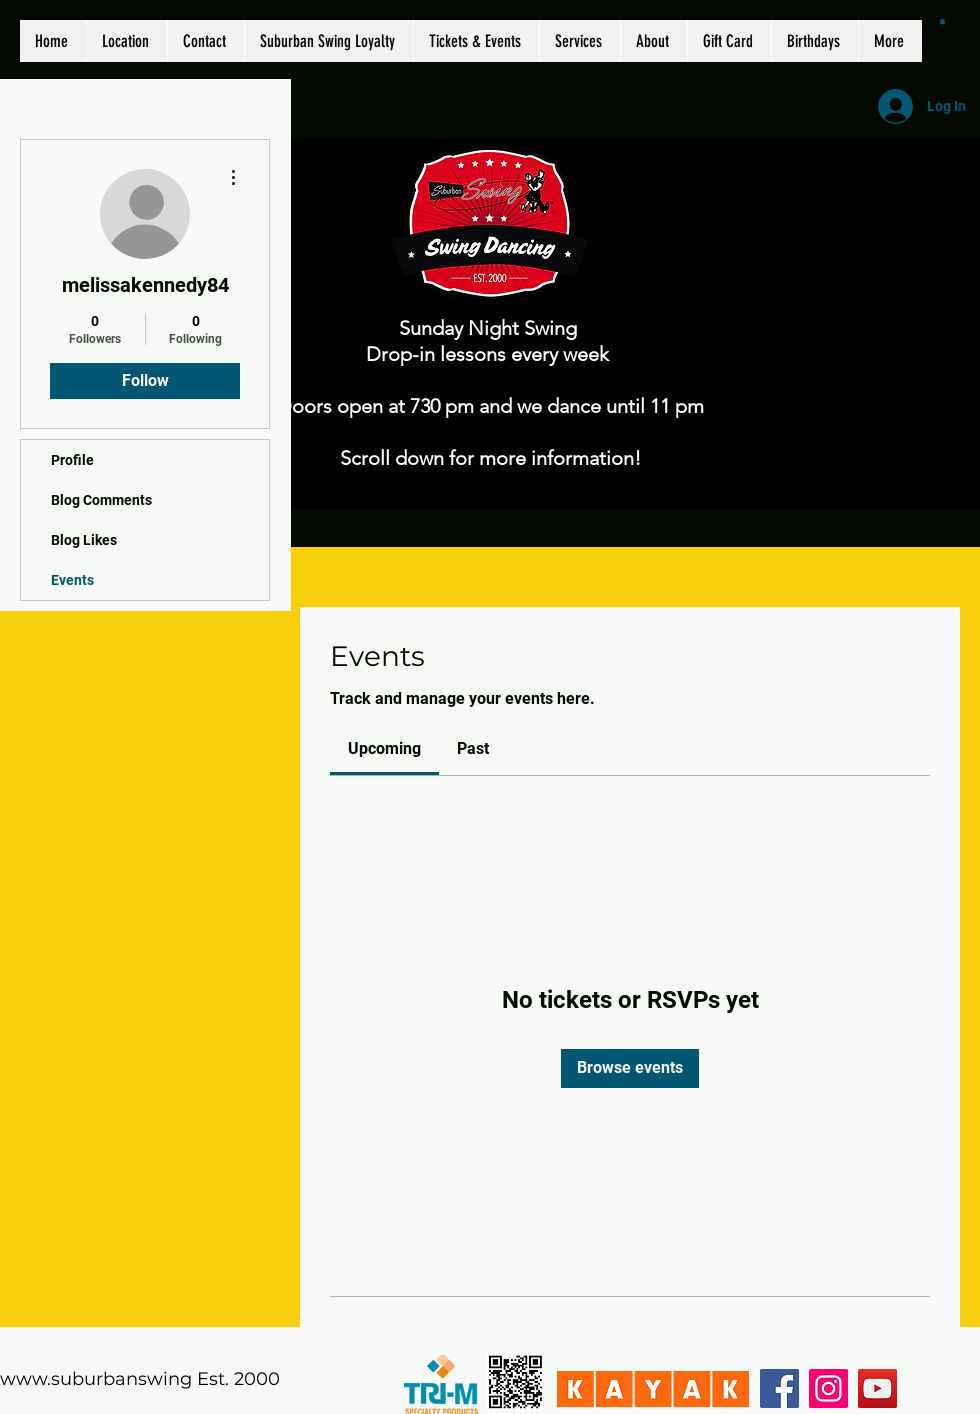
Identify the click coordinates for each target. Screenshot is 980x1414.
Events (72, 580)
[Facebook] (779, 1388)
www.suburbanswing (96, 1379)
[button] (942, 21)
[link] (384, 748)
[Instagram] (828, 1388)
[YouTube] (877, 1388)
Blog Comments (101, 500)
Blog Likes (84, 540)
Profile (72, 460)
